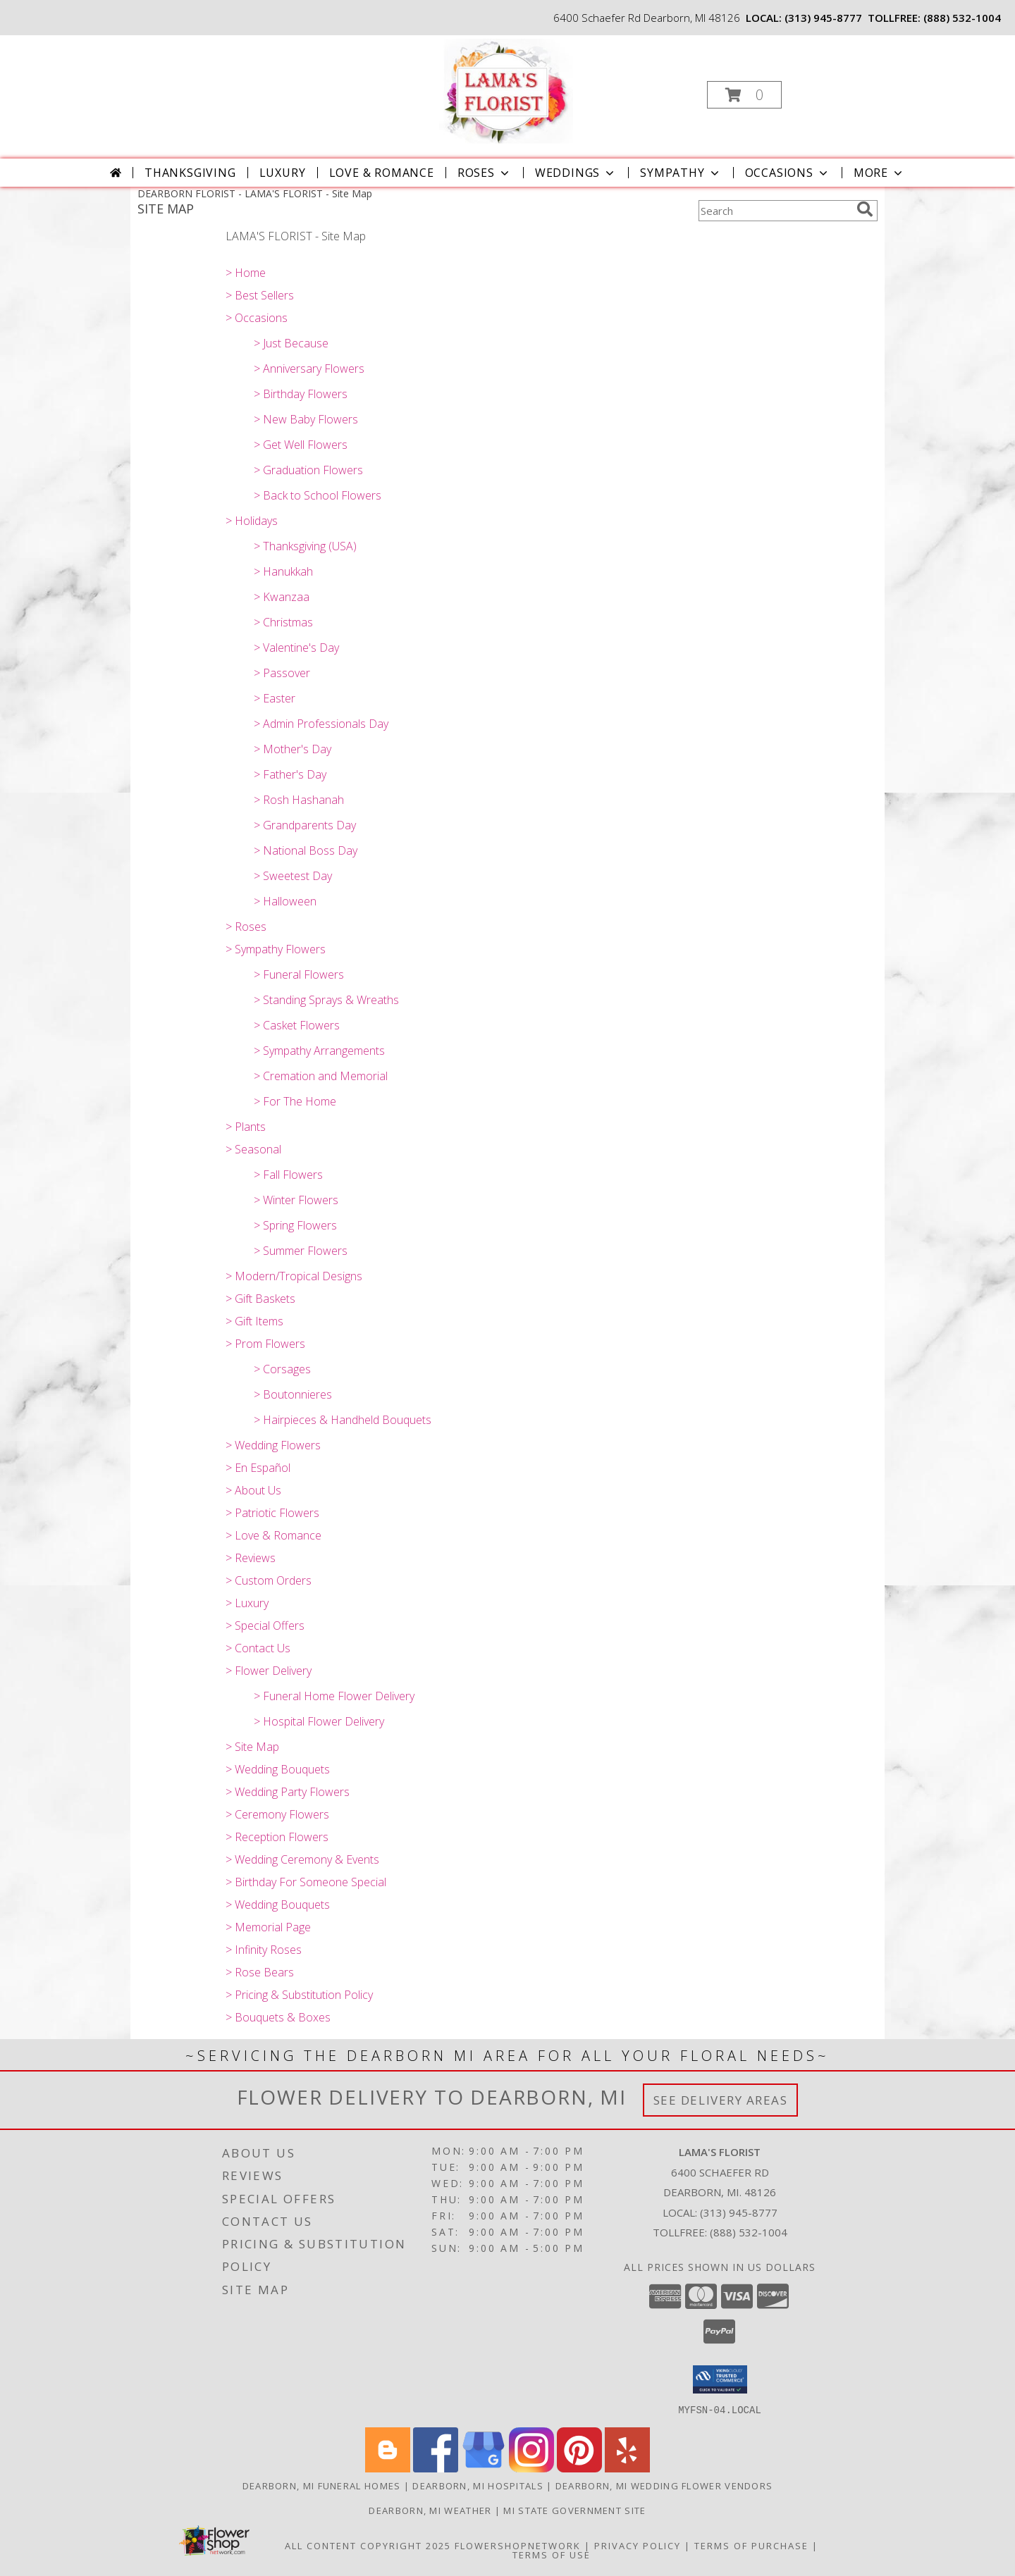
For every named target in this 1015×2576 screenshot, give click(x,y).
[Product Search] (774, 211)
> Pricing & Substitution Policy (299, 1994)
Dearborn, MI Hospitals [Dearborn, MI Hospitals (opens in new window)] (477, 2485)
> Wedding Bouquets (278, 1769)
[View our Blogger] (387, 2468)
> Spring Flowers (295, 1225)
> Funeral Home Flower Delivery (334, 1696)
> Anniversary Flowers (309, 368)
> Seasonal (253, 1149)
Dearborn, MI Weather (430, 2509)
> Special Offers (265, 1625)
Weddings (576, 172)
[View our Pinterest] (579, 2468)
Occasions (787, 172)
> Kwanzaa (281, 597)
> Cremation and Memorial (321, 1076)
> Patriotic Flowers (272, 1513)
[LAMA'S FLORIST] (506, 90)
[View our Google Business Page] (483, 2468)
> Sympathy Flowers (276, 949)
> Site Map (252, 1746)
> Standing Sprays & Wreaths (326, 1000)
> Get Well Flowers (300, 444)
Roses (484, 172)
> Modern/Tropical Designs (294, 1276)
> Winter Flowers (296, 1200)
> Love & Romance (273, 1535)
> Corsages (282, 1369)
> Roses (246, 926)
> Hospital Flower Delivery (319, 1721)
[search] (865, 209)
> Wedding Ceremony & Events (302, 1859)
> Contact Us (258, 1648)
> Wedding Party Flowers (288, 1792)
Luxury (282, 172)
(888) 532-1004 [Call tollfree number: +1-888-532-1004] (962, 18)
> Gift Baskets (260, 1298)
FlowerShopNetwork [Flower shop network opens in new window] (518, 2545)
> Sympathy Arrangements (319, 1050)
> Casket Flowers (297, 1025)
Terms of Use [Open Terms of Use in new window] (551, 2554)
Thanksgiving (190, 172)
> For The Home (295, 1101)
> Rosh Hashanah (299, 799)
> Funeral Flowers (299, 974)
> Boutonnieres (293, 1394)
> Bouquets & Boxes (278, 2017)
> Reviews (251, 1558)
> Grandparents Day (305, 825)
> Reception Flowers (277, 1837)
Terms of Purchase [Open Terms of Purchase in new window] (751, 2545)
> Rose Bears (260, 1972)
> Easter (274, 698)
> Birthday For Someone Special (306, 1882)
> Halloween (285, 901)
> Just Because (291, 343)
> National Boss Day (305, 850)
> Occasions (257, 318)
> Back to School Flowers (317, 495)
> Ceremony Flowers (277, 1814)
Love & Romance (381, 172)
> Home (246, 272)
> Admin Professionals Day (321, 723)
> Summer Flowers (300, 1250)
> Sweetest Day (293, 876)
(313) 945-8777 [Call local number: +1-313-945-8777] (823, 18)
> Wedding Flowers (273, 1445)
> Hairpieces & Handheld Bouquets (342, 1420)
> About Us (253, 1490)
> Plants (246, 1126)
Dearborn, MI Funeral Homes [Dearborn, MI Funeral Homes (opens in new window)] (321, 2485)
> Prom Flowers (265, 1343)
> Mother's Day (292, 749)
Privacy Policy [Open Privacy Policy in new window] (637, 2545)
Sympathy (680, 172)
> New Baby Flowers (306, 419)
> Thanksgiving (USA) (305, 546)
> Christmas (283, 622)
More (879, 172)
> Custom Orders (269, 1580)
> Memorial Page (268, 1927)
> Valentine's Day (296, 647)
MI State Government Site (574, 2509)
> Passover (282, 673)
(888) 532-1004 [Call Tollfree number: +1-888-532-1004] (748, 2232)
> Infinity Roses (264, 1949)
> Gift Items (254, 1321)
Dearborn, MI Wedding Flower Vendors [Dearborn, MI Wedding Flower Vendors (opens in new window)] (664, 2485)
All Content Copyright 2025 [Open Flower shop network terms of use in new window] (368, 2545)
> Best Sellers (260, 295)
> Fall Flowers (288, 1174)
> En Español (258, 1467)
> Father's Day (290, 774)
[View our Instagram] (531, 2468)
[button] (744, 95)
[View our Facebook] (435, 2468)
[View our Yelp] (627, 2468)
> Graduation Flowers (308, 470)
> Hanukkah (283, 571)
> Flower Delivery (269, 1670)
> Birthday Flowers (300, 394)
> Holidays (252, 520)
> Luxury (247, 1603)
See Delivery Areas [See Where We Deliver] (720, 2100)
